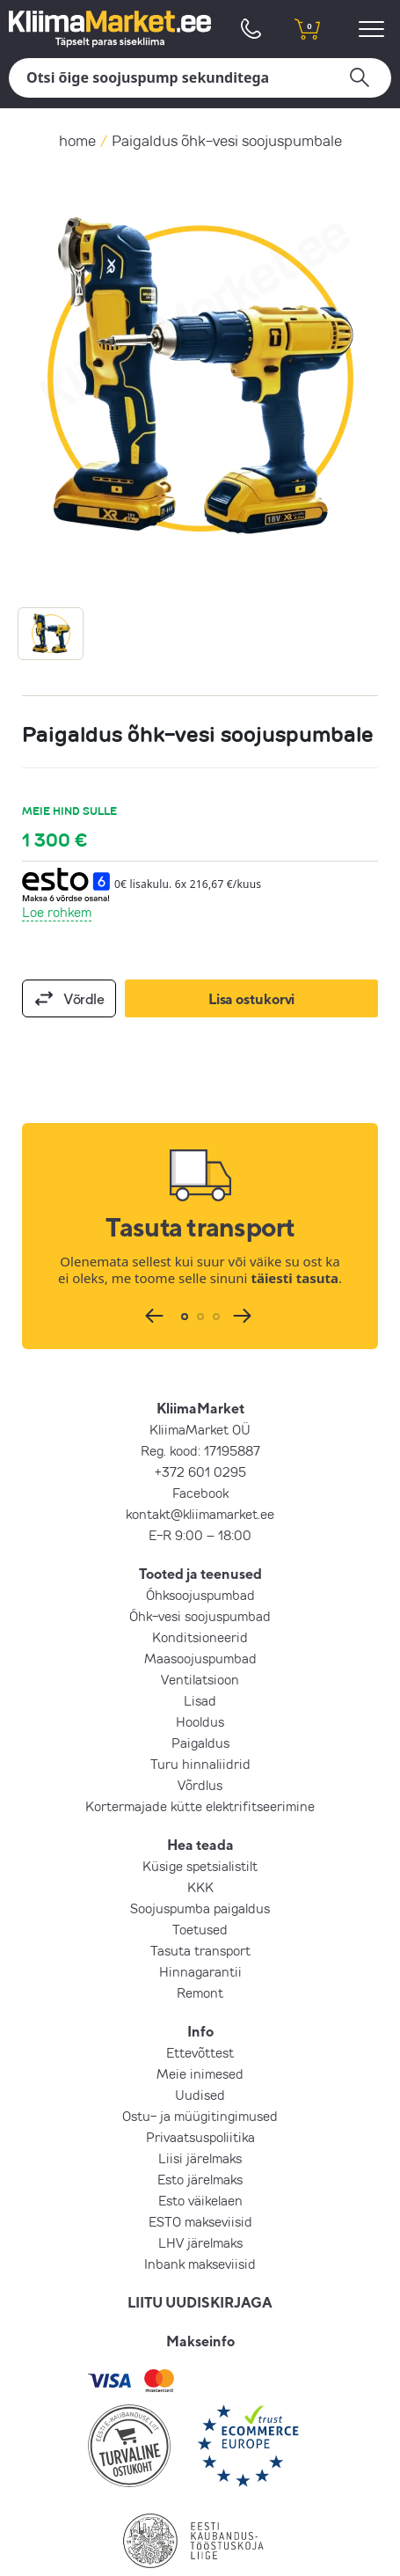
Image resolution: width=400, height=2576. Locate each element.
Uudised (200, 2094)
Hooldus (200, 1721)
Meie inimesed (200, 2073)
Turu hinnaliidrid (200, 1763)
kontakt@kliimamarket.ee (200, 1514)
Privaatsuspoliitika (200, 2137)
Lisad (200, 1700)
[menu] (374, 28)
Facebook (200, 1492)
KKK (200, 1887)
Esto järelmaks (200, 2179)
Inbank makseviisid (200, 2263)
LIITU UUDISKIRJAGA (200, 2302)
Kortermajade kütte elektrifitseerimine (200, 1806)
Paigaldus (200, 1742)
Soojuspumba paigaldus (200, 1908)
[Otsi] (200, 78)
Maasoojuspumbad (200, 1658)
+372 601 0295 (200, 1471)
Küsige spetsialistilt (200, 1866)
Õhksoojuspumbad (200, 1595)
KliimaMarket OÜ (200, 1429)
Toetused (200, 1929)
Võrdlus (200, 1785)
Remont (200, 1992)
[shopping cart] (308, 28)
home (77, 140)
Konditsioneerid (200, 1637)
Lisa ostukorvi (251, 999)
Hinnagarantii (200, 1971)
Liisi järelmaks (200, 2158)
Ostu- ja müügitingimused (200, 2116)
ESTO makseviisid (200, 2221)
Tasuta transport (200, 1950)
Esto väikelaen (200, 2200)
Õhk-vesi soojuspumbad (200, 1616)
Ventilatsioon (200, 1679)
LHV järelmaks (200, 2242)
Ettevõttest (200, 2052)
